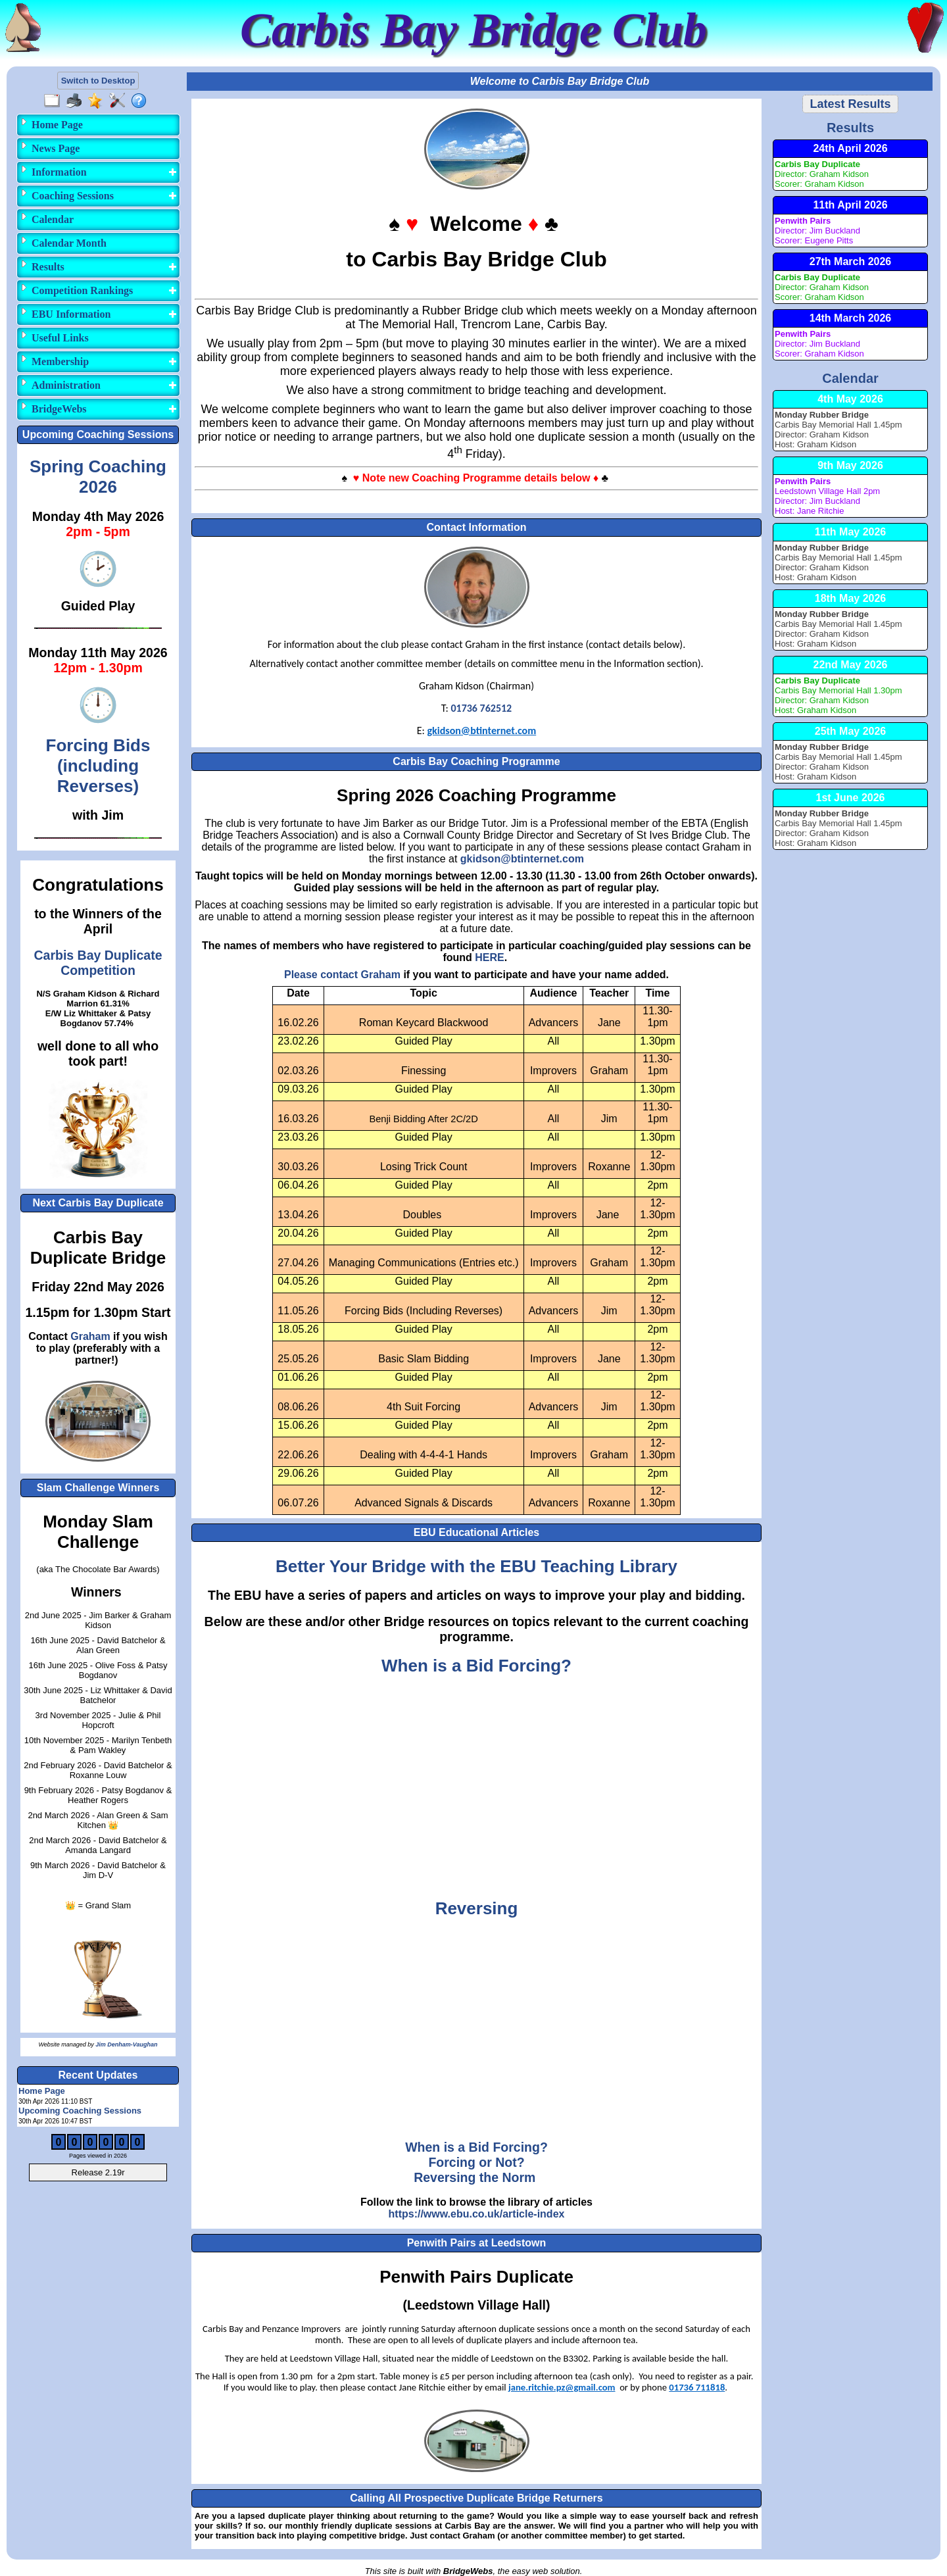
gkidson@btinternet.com (481, 730)
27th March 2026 (851, 261)
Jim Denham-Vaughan (126, 2044)
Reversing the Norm (474, 2177)
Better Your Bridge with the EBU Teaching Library (476, 1566)
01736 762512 (481, 708)
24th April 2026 (850, 148)
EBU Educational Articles (476, 1532)
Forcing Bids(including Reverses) (98, 765)
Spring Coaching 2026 (98, 477)
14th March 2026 (851, 318)
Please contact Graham (342, 974)
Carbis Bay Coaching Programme (476, 761)
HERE (489, 957)
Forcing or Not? (476, 2162)
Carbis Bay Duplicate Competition (98, 963)
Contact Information (477, 527)
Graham (90, 1336)
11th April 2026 (850, 205)
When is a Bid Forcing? (476, 1665)
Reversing (476, 1908)
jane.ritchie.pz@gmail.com (562, 2387)
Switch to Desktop (98, 81)
